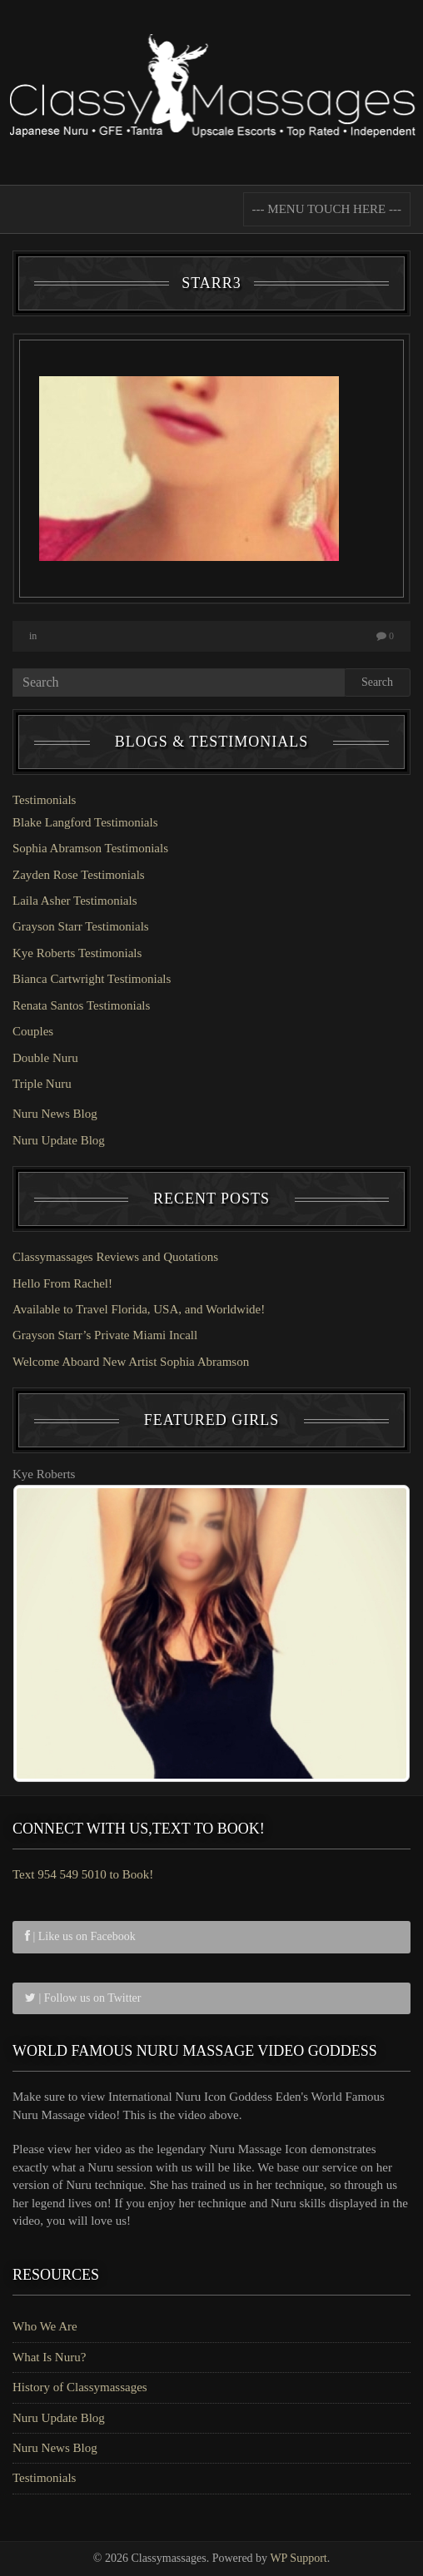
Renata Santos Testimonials (81, 1005)
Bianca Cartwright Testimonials (91, 978)
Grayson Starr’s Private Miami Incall (104, 1335)
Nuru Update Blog (58, 1140)
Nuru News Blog (54, 1113)
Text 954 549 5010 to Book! (82, 1874)
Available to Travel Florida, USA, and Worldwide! (138, 1309)
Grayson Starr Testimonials (80, 926)
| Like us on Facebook (80, 1936)
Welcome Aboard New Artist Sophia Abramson (130, 1361)
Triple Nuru (42, 1083)
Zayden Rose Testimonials (78, 874)
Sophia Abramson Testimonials (90, 848)
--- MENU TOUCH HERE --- (326, 209)
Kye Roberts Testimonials (77, 953)
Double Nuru (45, 1058)
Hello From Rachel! (62, 1283)
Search (377, 682)
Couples (32, 1031)
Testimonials (44, 800)
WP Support (298, 2558)
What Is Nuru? (49, 2357)
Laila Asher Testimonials (74, 900)
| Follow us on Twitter (83, 1998)
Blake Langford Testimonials (84, 822)
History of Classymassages (79, 2387)
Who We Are (44, 2326)
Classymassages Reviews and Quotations (115, 1256)
